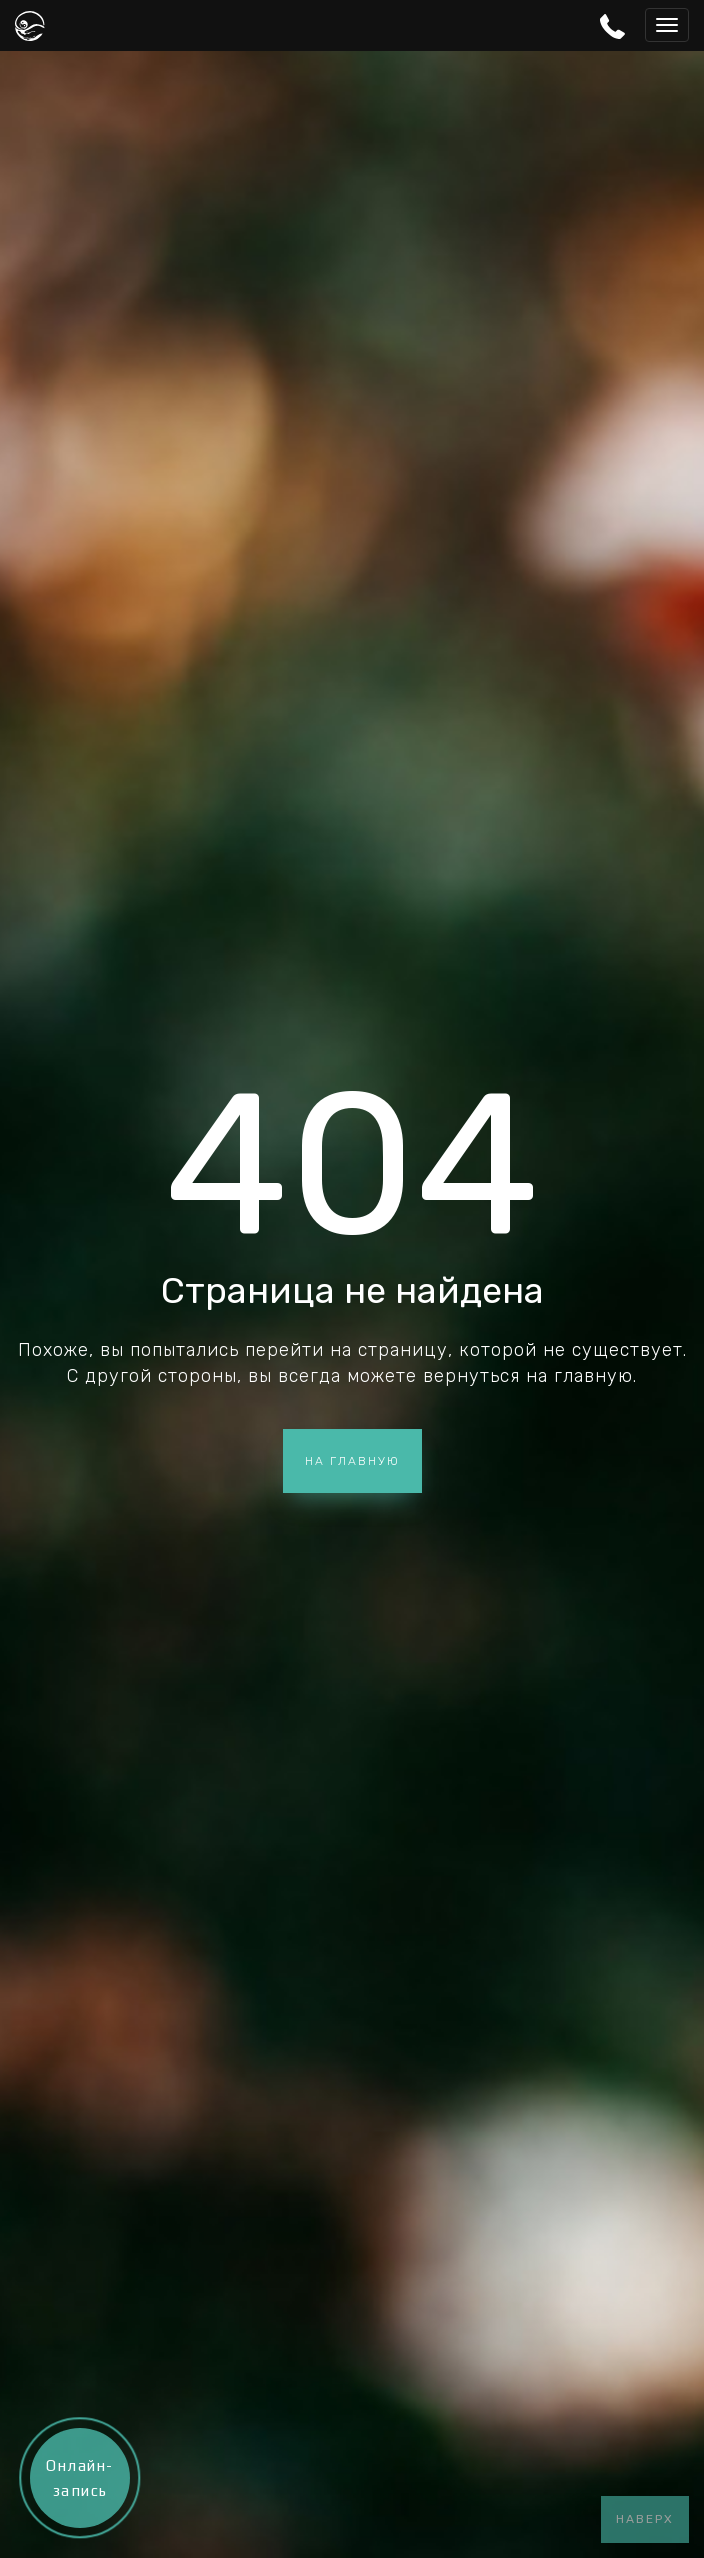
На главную (352, 1461)
